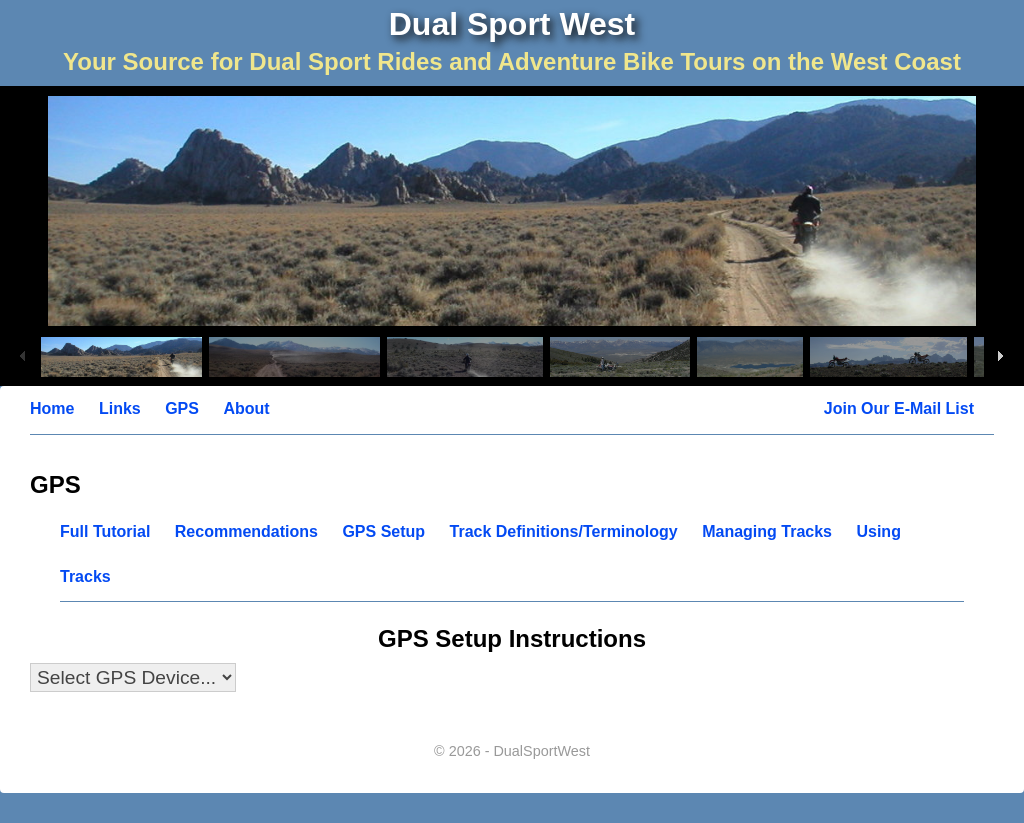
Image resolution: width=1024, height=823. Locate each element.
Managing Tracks (767, 531)
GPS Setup (383, 531)
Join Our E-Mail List (899, 408)
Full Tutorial (105, 531)
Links (120, 408)
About (246, 408)
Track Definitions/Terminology (564, 531)
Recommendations (246, 531)
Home (52, 408)
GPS (182, 408)
